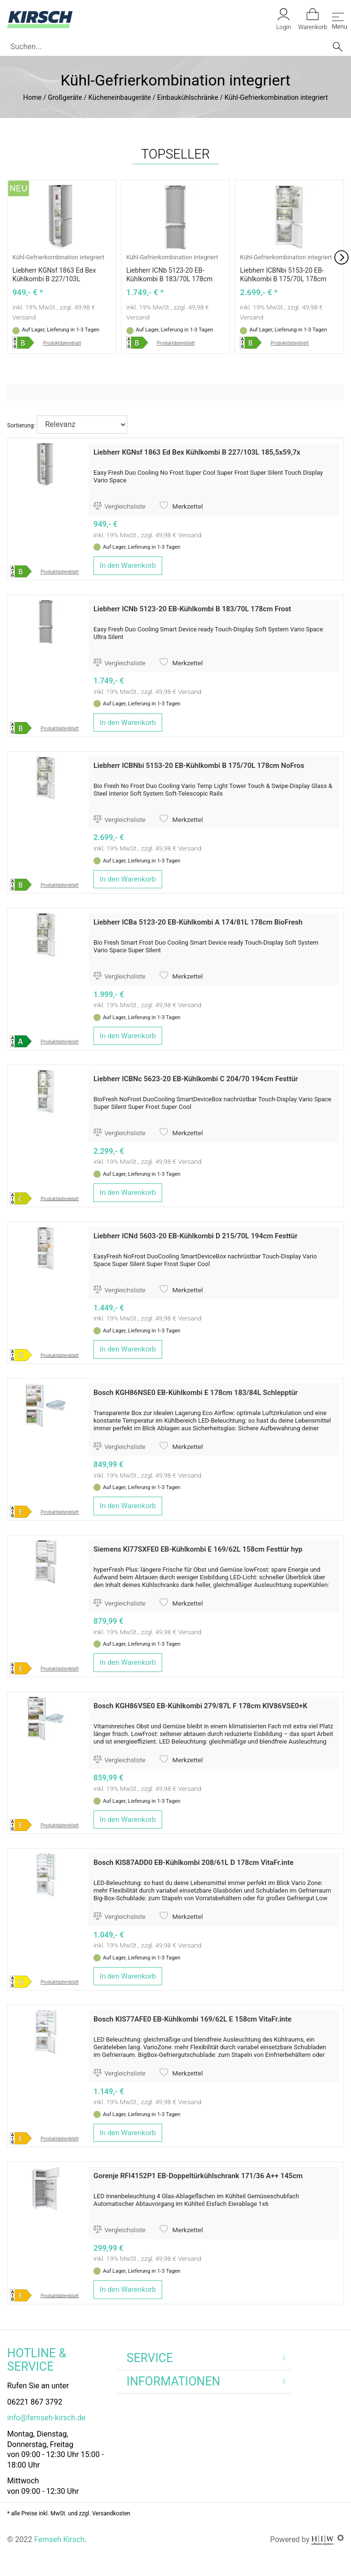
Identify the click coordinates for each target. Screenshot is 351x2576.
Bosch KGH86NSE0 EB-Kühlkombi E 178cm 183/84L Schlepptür (195, 1392)
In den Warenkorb (128, 565)
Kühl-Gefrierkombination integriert (58, 257)
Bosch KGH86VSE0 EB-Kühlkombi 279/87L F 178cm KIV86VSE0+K (200, 1706)
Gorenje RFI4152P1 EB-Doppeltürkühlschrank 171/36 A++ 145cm (198, 2176)
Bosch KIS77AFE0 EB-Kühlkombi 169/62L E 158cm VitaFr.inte (192, 2019)
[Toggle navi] (338, 19)
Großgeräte (65, 98)
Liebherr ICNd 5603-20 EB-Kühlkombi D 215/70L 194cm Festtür (195, 1236)
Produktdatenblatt (62, 343)
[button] (341, 257)
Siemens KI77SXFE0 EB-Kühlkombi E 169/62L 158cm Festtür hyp (197, 1549)
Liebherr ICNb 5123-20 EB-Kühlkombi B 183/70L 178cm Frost (169, 278)
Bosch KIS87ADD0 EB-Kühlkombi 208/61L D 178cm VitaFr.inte (193, 1862)
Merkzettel (181, 506)
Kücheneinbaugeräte (119, 98)
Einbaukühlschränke (187, 98)
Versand (24, 317)
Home (32, 98)
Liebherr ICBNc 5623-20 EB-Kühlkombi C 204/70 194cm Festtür (195, 1079)
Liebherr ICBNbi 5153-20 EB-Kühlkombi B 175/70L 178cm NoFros (283, 278)
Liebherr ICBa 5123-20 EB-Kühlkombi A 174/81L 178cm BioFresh (197, 922)
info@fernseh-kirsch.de (46, 2417)
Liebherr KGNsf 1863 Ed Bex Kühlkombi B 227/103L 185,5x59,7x (54, 278)
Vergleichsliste (119, 506)
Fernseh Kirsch (59, 2539)
